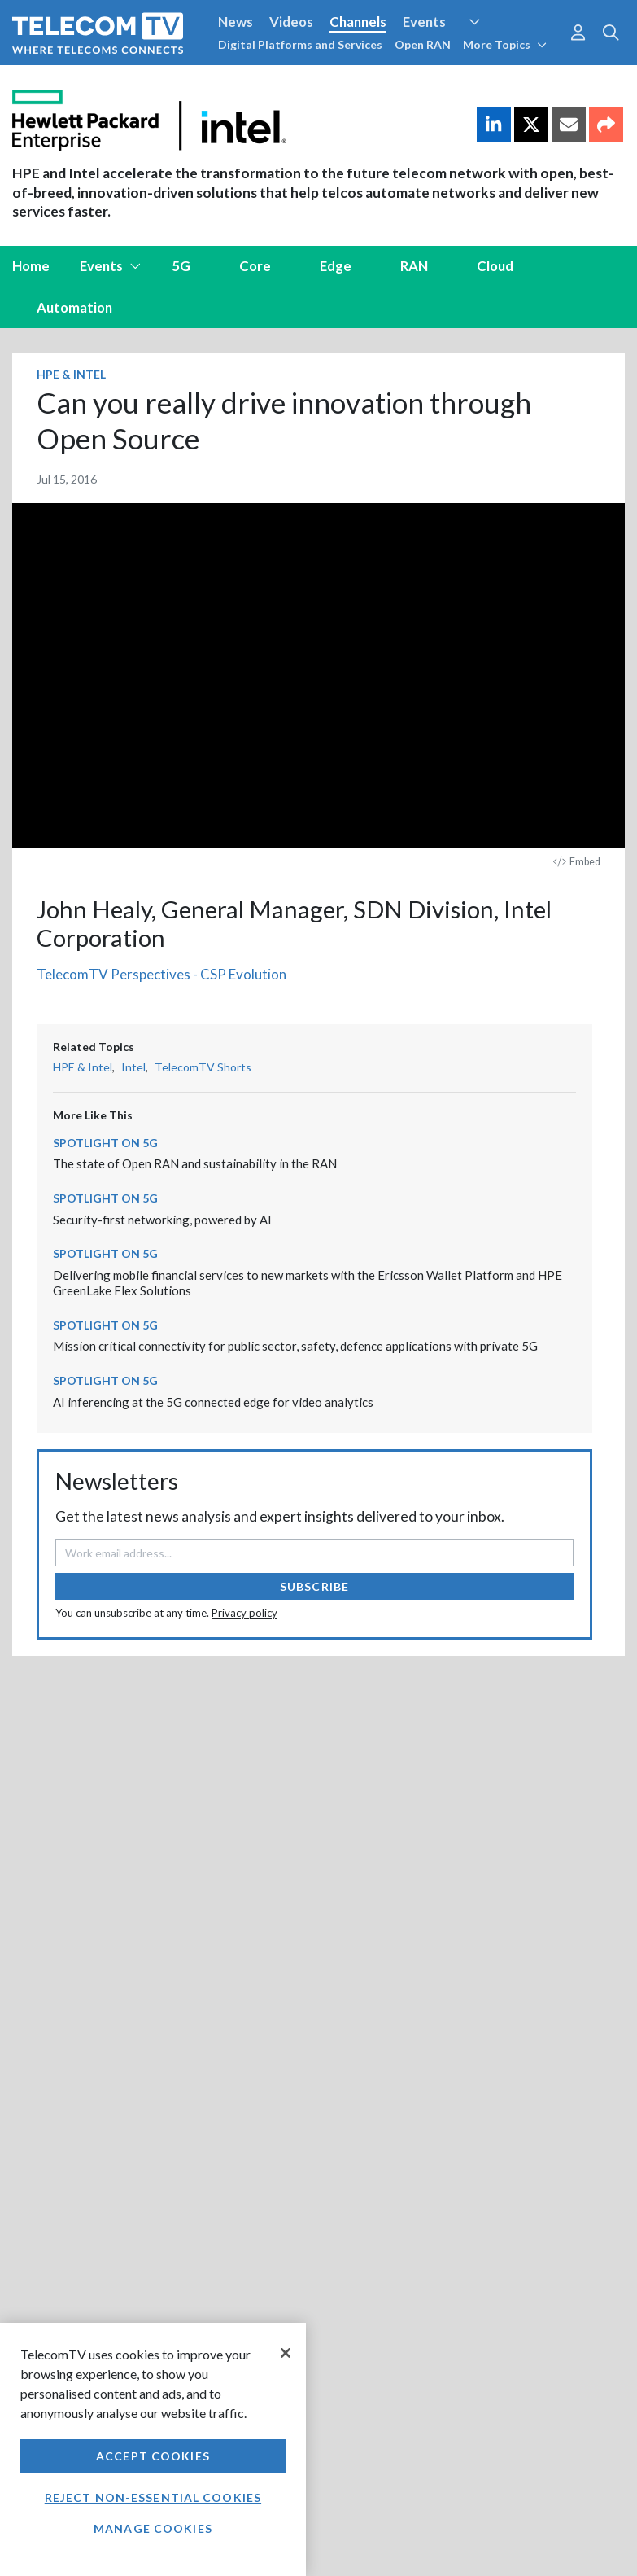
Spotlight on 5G (105, 1143)
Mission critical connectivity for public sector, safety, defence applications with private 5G (295, 1345)
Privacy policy (244, 1612)
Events (424, 21)
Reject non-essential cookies (153, 2497)
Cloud (495, 265)
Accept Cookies (153, 2456)
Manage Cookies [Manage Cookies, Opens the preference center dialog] (153, 2528)
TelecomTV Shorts (203, 1067)
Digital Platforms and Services (300, 44)
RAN (414, 265)
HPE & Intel (71, 374)
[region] (153, 2449)
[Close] (285, 2353)
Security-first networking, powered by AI (162, 1219)
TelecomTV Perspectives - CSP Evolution (161, 974)
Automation (74, 307)
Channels (357, 21)
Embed (576, 862)
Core (255, 265)
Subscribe (314, 1586)
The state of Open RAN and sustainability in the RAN (195, 1163)
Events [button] (111, 265)
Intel (133, 1067)
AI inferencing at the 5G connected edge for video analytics (213, 1402)
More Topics (505, 44)
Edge (335, 265)
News (235, 21)
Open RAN (423, 44)
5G (181, 265)
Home (31, 265)
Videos (291, 21)
